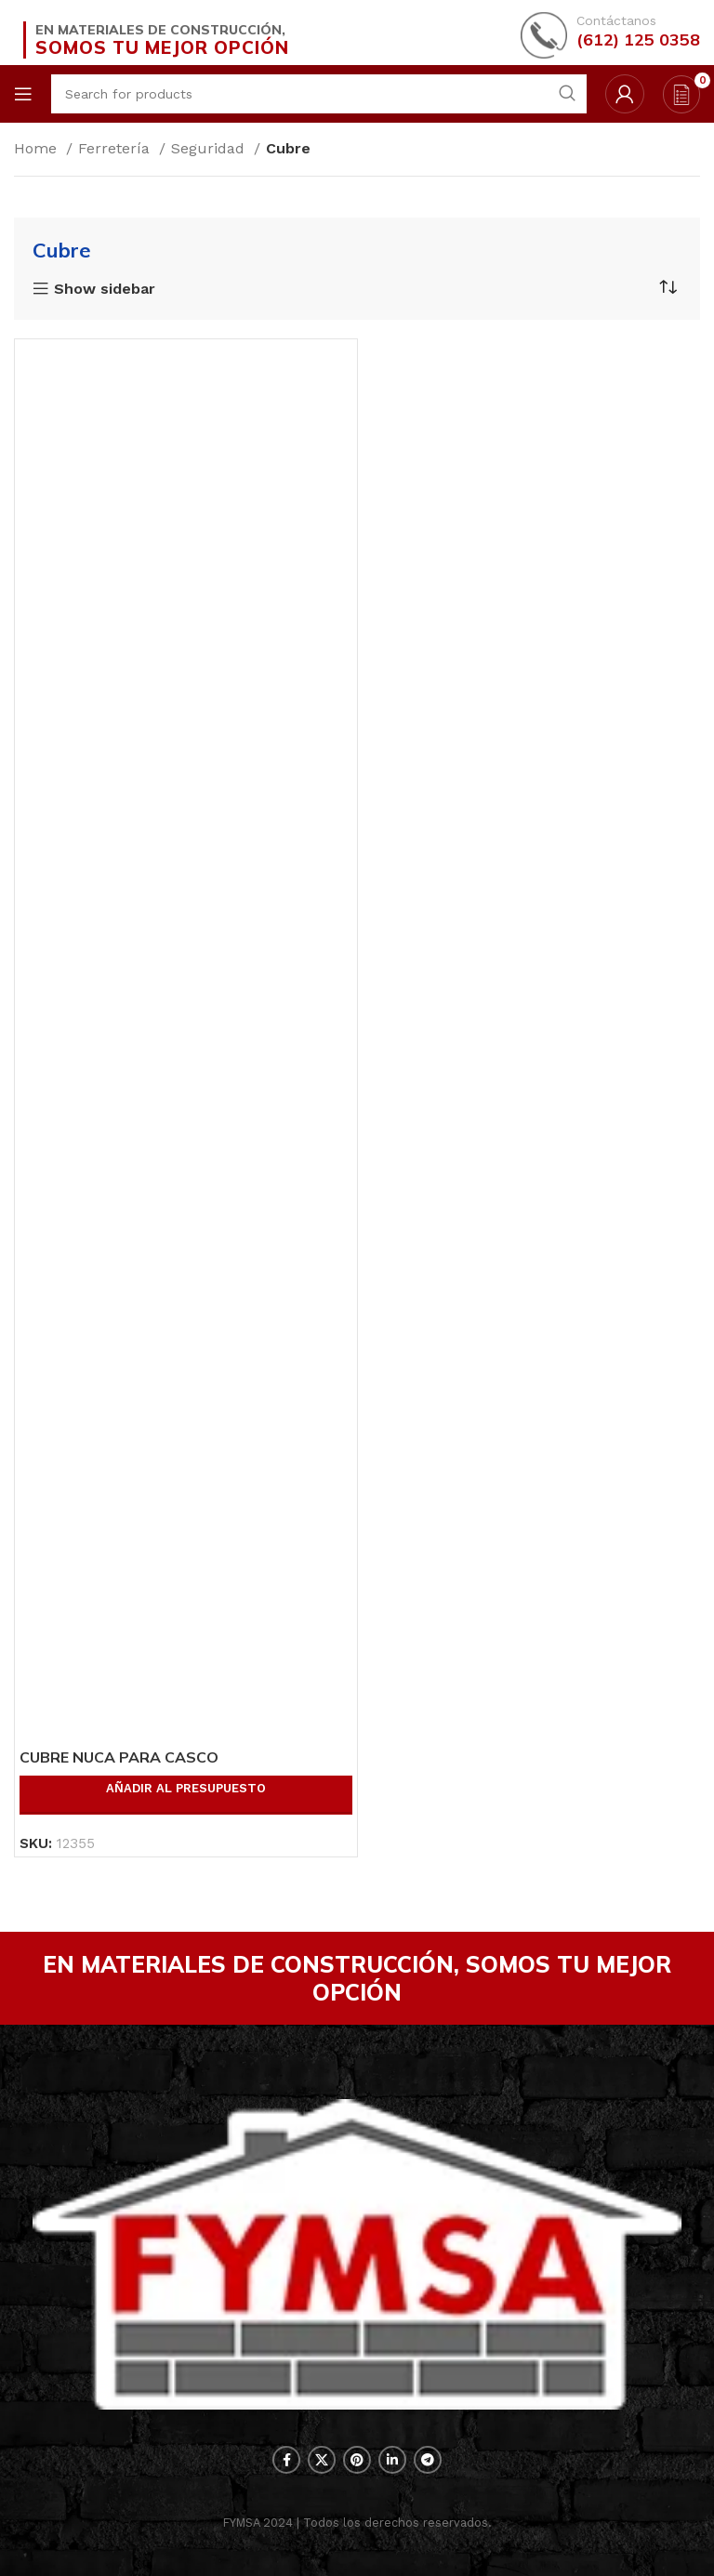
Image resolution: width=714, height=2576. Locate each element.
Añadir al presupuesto (186, 1788)
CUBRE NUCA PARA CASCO (119, 1757)
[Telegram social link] (428, 2460)
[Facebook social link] (286, 2460)
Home (37, 148)
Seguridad (210, 148)
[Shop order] (667, 287)
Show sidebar (104, 289)
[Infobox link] (610, 33)
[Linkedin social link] (392, 2460)
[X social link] (322, 2460)
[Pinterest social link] (357, 2460)
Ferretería (116, 148)
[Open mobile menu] (23, 93)
